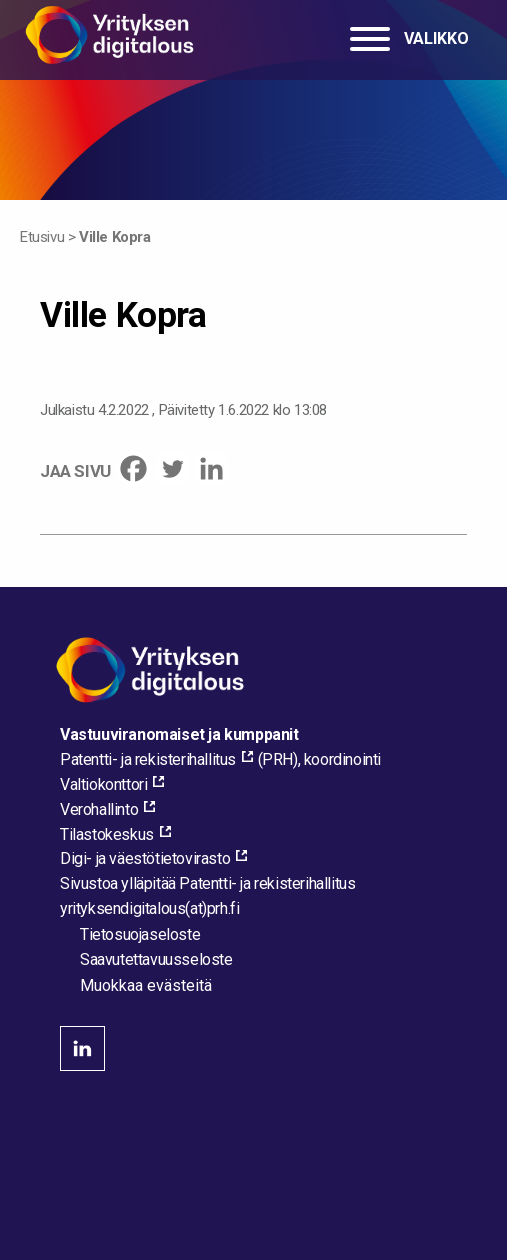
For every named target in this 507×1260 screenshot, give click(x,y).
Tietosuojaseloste (140, 934)
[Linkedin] (211, 468)
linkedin (82, 1048)
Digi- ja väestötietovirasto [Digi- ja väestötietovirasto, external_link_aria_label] (145, 858)
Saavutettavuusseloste (156, 959)
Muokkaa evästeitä (146, 986)
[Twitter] (172, 468)
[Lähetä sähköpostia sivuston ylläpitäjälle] (149, 908)
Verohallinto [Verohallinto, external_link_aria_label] (99, 809)
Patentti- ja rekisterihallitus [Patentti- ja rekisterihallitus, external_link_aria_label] (148, 759)
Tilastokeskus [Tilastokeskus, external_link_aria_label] (107, 834)
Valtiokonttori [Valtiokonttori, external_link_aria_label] (103, 784)
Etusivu (42, 237)
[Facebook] (133, 468)
